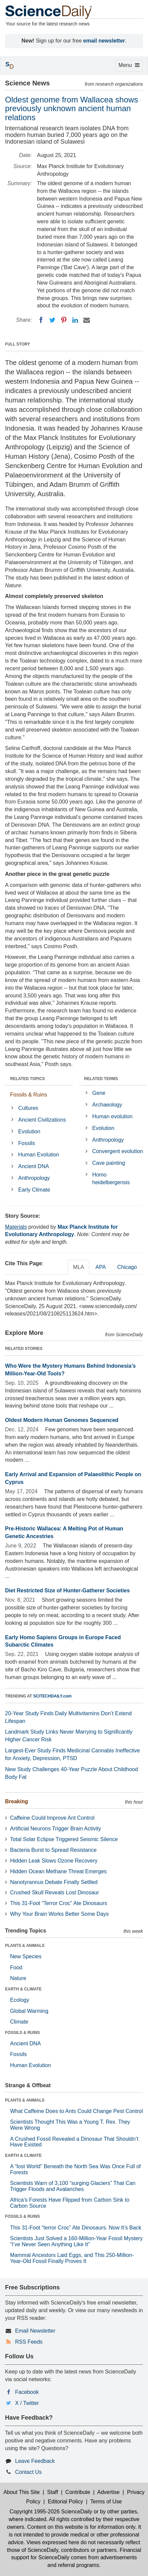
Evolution (29, 1131)
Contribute (77, 2492)
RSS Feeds (29, 2342)
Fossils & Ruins (28, 1094)
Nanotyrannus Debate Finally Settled (54, 1882)
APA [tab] (100, 1267)
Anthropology (34, 1178)
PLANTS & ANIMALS (25, 1945)
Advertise (108, 2492)
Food (16, 1967)
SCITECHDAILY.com (52, 1696)
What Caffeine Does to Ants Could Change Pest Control (76, 2111)
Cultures (28, 1108)
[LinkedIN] (75, 320)
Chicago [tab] (127, 1267)
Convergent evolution (117, 1151)
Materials (16, 1227)
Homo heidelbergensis (111, 1178)
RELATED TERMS (101, 1078)
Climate (19, 2022)
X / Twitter (27, 2403)
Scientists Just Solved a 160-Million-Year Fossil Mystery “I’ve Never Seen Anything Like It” (76, 2241)
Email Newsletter (35, 2331)
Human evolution (112, 1116)
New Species (25, 1956)
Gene (98, 1093)
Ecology (19, 2000)
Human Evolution (38, 1154)
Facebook (27, 2392)
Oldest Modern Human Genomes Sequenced (61, 1420)
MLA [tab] (78, 1267)
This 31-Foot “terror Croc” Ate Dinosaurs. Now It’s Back (75, 2227)
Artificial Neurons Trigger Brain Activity (55, 1828)
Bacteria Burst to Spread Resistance (53, 1850)
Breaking (16, 1801)
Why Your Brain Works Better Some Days (59, 1914)
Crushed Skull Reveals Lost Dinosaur (54, 1892)
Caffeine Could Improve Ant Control (52, 1818)
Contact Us (28, 2472)
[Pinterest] (64, 320)
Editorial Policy (65, 2501)
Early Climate (34, 1190)
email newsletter (104, 41)
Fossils (26, 1143)
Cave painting (108, 1163)
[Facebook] (41, 320)
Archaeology (107, 1105)
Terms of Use (106, 2501)
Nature (18, 1978)
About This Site (21, 2492)
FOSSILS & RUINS (22, 2032)
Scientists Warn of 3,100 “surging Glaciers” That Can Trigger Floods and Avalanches (73, 2186)
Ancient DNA (33, 1166)
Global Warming (29, 2011)
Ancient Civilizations (42, 1120)
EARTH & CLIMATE (23, 1989)
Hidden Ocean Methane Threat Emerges (58, 1871)
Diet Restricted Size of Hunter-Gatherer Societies (67, 1590)
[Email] (87, 320)
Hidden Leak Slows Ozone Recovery (54, 1861)
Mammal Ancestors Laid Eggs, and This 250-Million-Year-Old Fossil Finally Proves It (72, 2258)
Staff (52, 2492)
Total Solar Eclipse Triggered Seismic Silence (64, 1839)
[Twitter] (52, 320)
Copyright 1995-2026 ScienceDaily (50, 2511)
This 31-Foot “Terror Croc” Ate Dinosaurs (58, 1903)
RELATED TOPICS (27, 1078)
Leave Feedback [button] (35, 2461)
